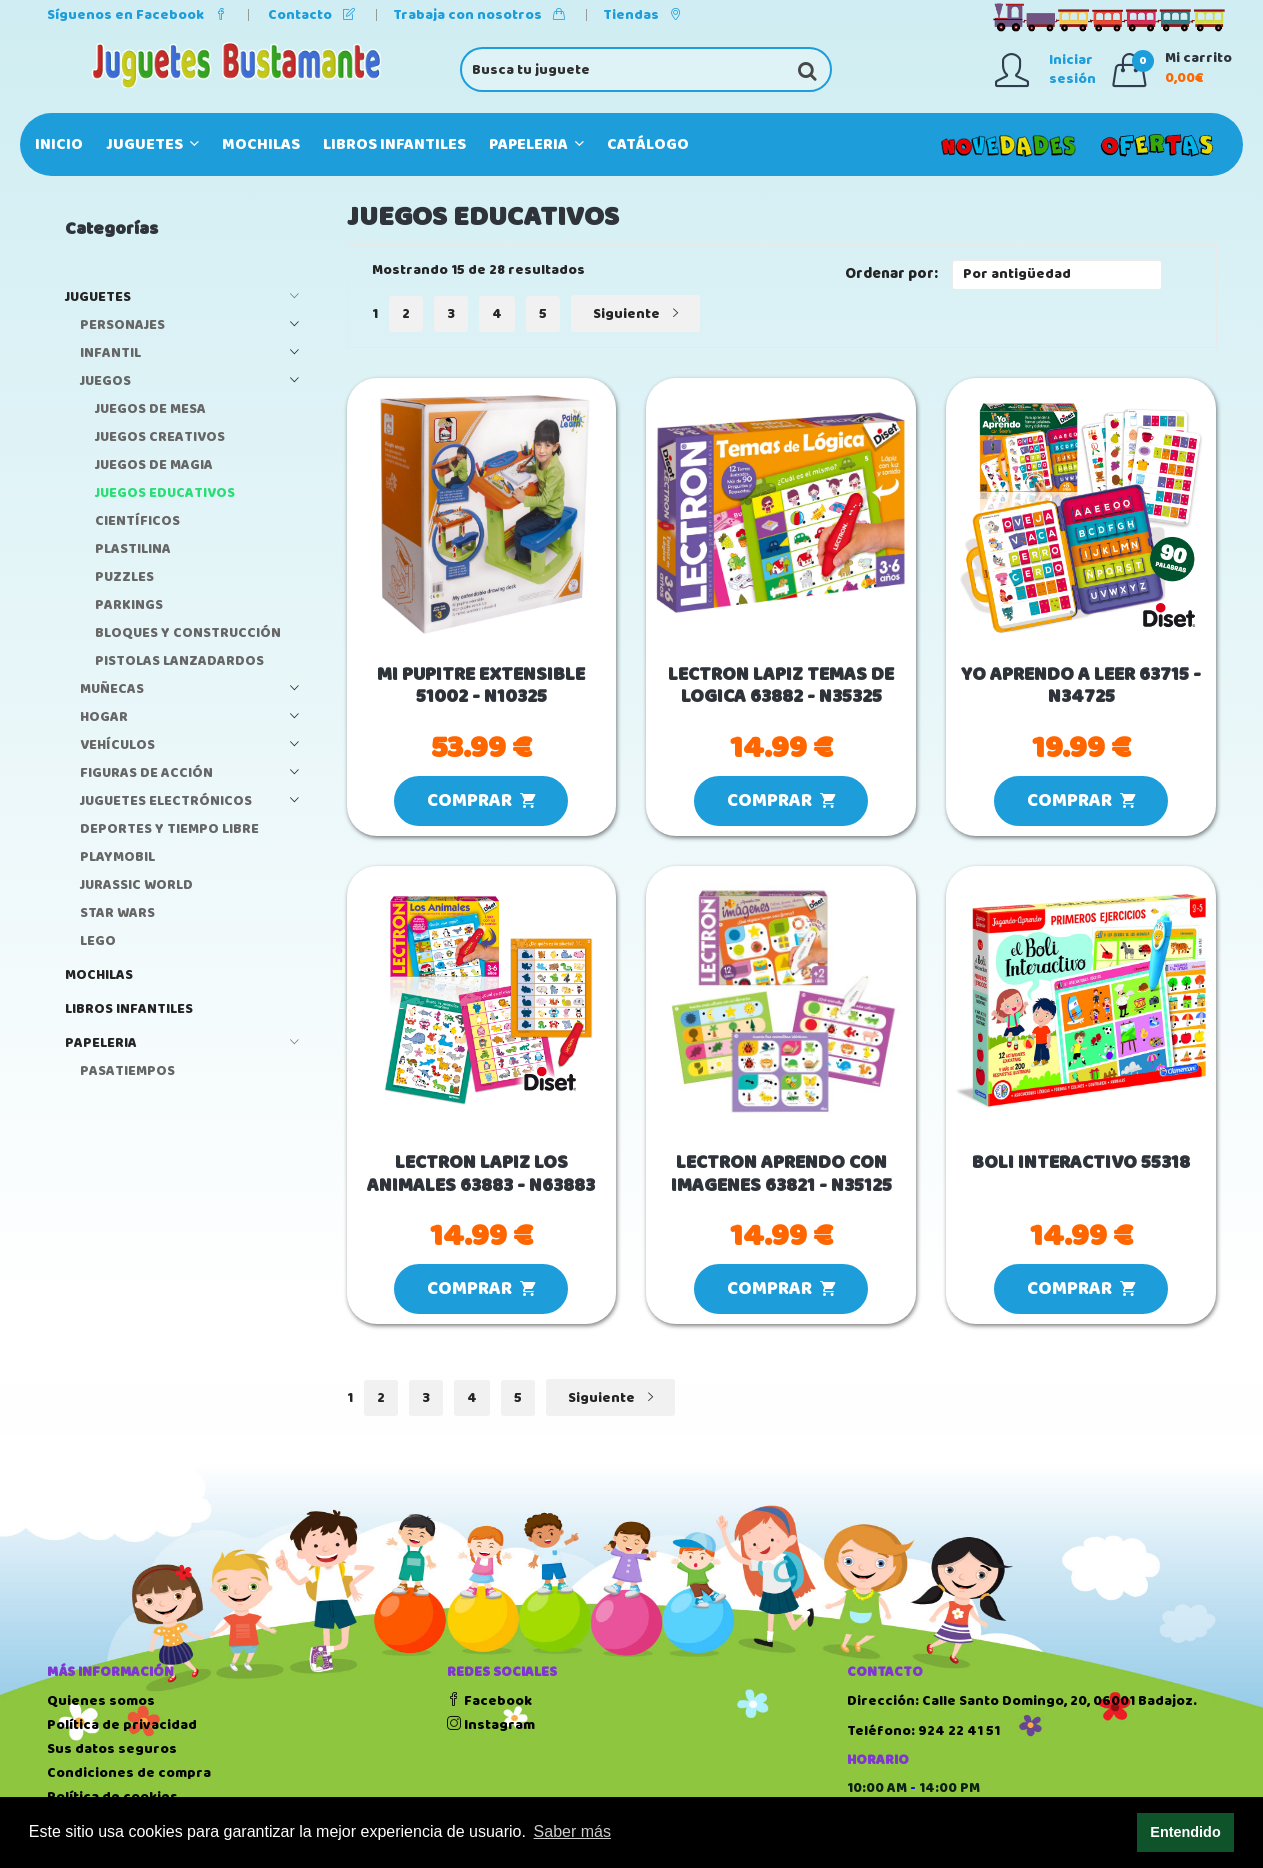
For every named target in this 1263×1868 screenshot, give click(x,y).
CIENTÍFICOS (137, 521)
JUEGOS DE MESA (150, 409)
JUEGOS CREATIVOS (160, 437)
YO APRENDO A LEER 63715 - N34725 (1081, 687)
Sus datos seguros (112, 1749)
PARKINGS (129, 605)
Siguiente (635, 314)
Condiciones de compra (129, 1773)
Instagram (491, 1725)
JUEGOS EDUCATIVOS (165, 493)
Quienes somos (101, 1701)
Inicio (59, 144)
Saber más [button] (572, 1831)
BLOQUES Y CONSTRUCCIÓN (188, 633)
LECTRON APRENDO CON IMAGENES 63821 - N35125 (781, 1175)
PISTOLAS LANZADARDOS (179, 661)
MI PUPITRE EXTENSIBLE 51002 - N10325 (481, 687)
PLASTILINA (133, 549)
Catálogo (648, 144)
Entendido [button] (1185, 1832)
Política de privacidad (122, 1725)
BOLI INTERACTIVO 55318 (1081, 1163)
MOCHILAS (261, 144)
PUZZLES (124, 577)
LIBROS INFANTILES (394, 144)
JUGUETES (152, 144)
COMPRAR (481, 801)
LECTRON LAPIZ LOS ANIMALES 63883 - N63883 (481, 1175)
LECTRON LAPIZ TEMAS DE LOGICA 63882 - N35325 (781, 687)
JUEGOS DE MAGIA (154, 465)
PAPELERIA (536, 144)
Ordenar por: (891, 274)
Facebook (489, 1701)
